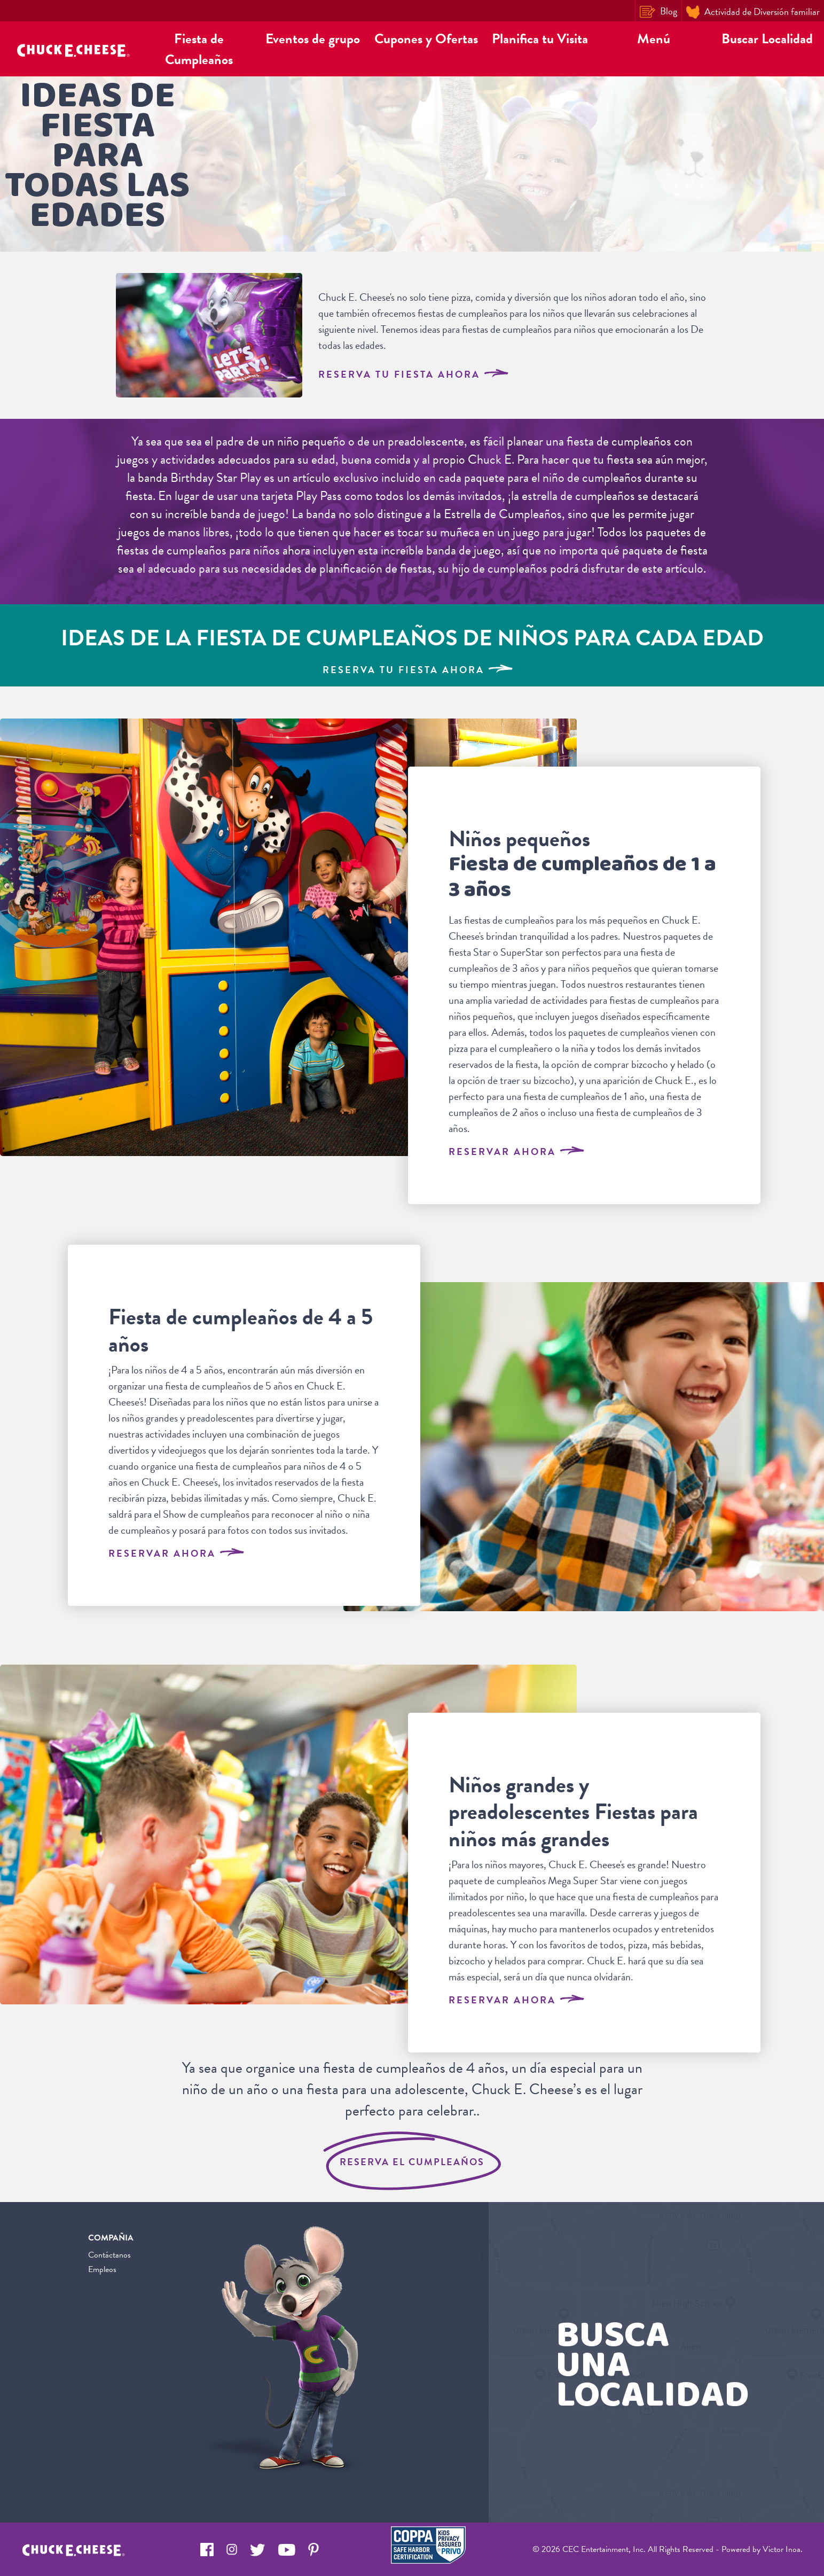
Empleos (102, 2269)
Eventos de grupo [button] (312, 38)
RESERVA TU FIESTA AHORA (413, 374)
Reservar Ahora (516, 1151)
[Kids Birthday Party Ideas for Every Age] (412, 645)
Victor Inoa (782, 2549)
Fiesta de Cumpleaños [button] (199, 49)
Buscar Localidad (767, 38)
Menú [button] (653, 38)
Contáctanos (109, 2255)
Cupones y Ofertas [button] (426, 38)
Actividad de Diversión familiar (753, 12)
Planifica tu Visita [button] (540, 38)
